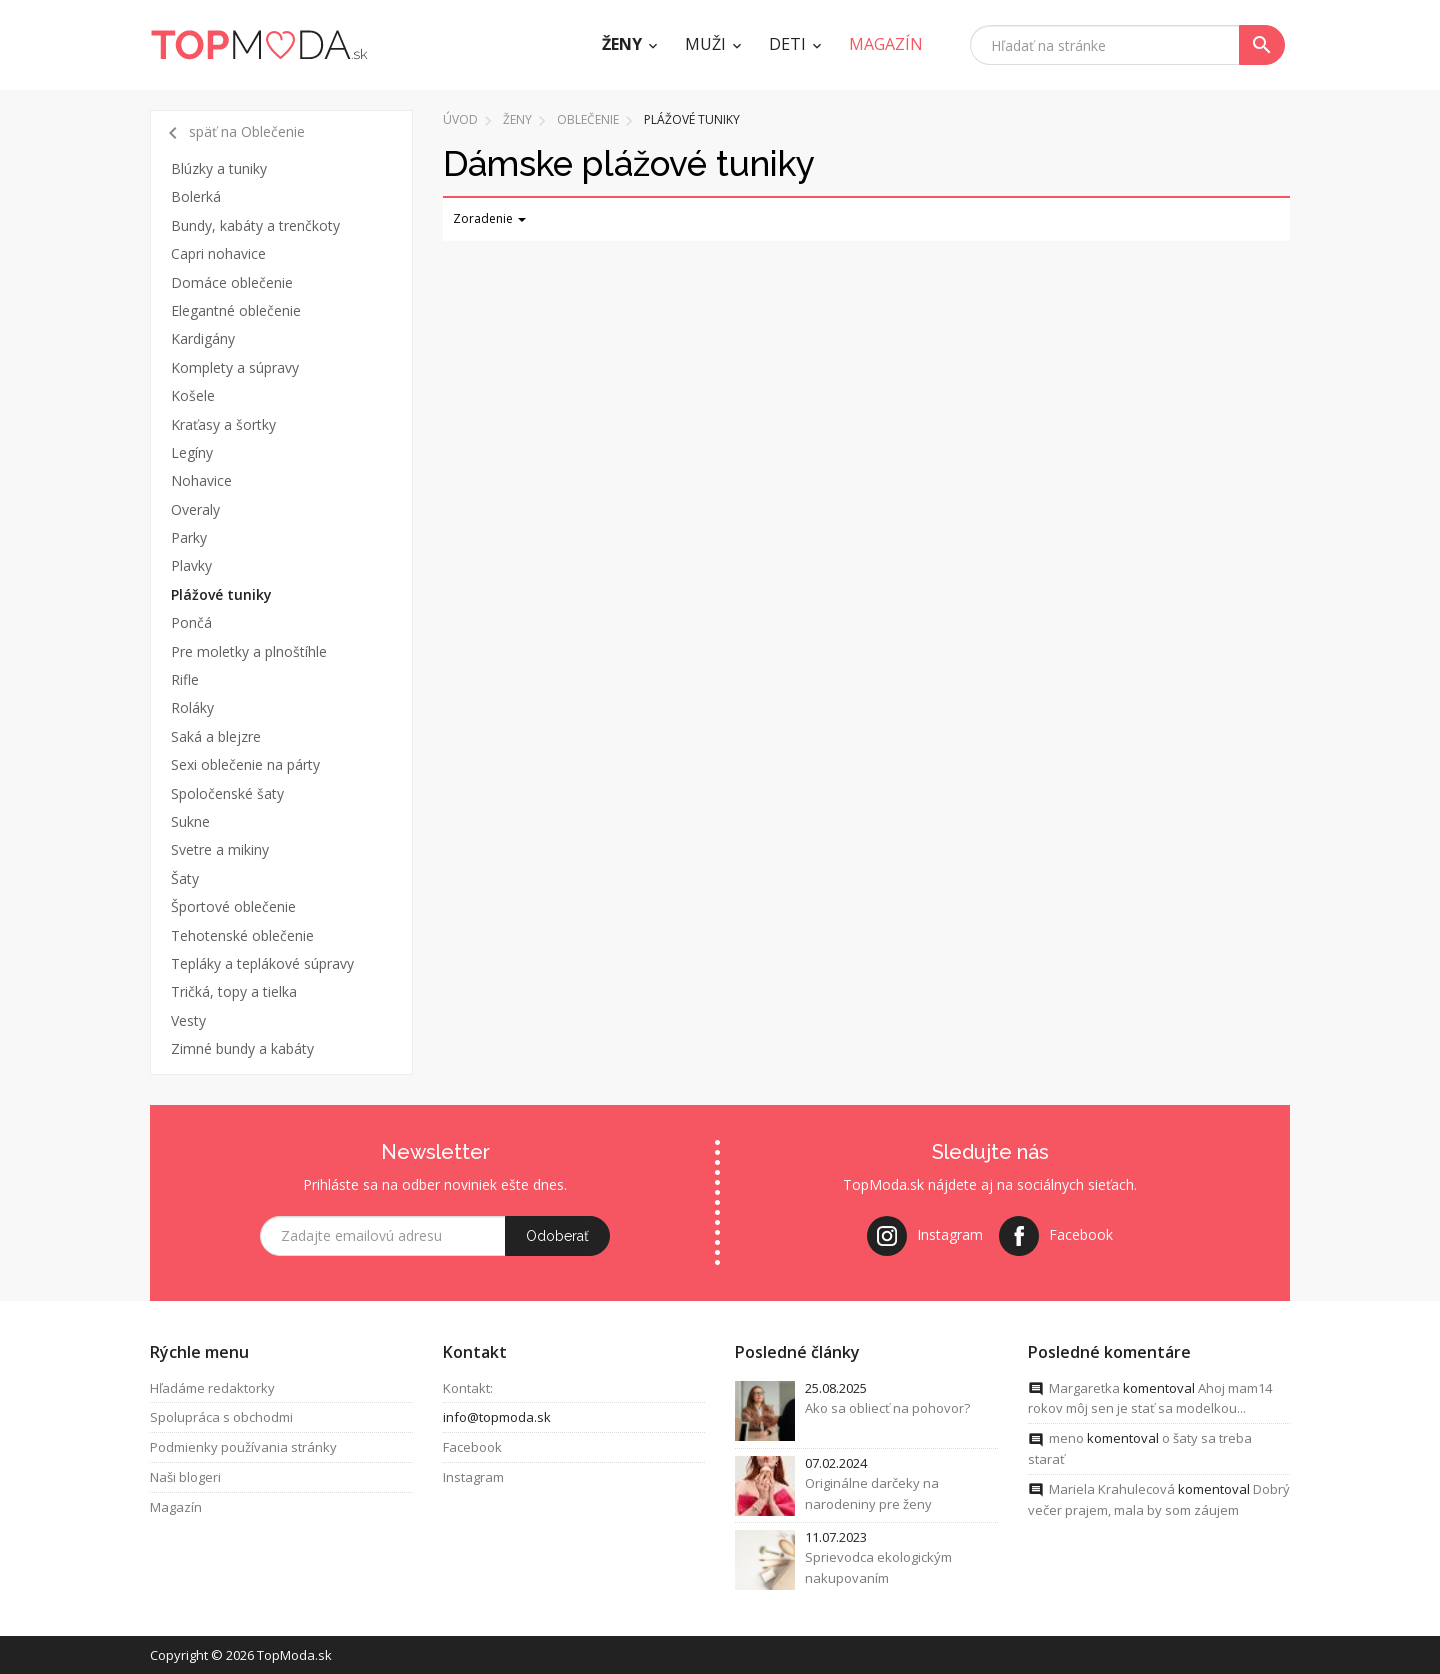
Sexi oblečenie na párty (245, 764)
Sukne (190, 821)
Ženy (622, 44)
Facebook (472, 1447)
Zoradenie (489, 218)
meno (1066, 1438)
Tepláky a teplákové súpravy (262, 963)
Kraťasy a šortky (223, 424)
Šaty (185, 878)
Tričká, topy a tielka (234, 991)
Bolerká (196, 196)
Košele (193, 395)
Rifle (185, 679)
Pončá (191, 622)
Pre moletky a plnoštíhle (249, 651)
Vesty (188, 1020)
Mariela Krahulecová (1112, 1489)
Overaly (195, 509)
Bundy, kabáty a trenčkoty (255, 225)
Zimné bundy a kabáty (242, 1048)
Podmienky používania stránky (243, 1447)
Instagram (473, 1477)
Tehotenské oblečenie (242, 935)
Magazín (176, 1507)
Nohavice (201, 480)
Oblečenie (588, 119)
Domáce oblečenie (232, 282)
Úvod (460, 119)
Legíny (192, 452)
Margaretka (1084, 1388)
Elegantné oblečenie (236, 310)
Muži (705, 44)
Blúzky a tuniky (219, 168)
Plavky (191, 565)
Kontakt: (468, 1388)
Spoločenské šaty (227, 793)
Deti (787, 44)
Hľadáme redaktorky (212, 1388)
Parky (189, 537)
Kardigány (203, 338)
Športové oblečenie (233, 906)
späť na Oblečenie (233, 133)
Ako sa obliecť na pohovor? (887, 1409)
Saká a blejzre (216, 736)
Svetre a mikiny (220, 849)
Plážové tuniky (221, 594)
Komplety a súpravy (235, 367)
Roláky (192, 707)
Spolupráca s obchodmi (221, 1418)
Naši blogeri (185, 1477)
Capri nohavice (218, 253)
